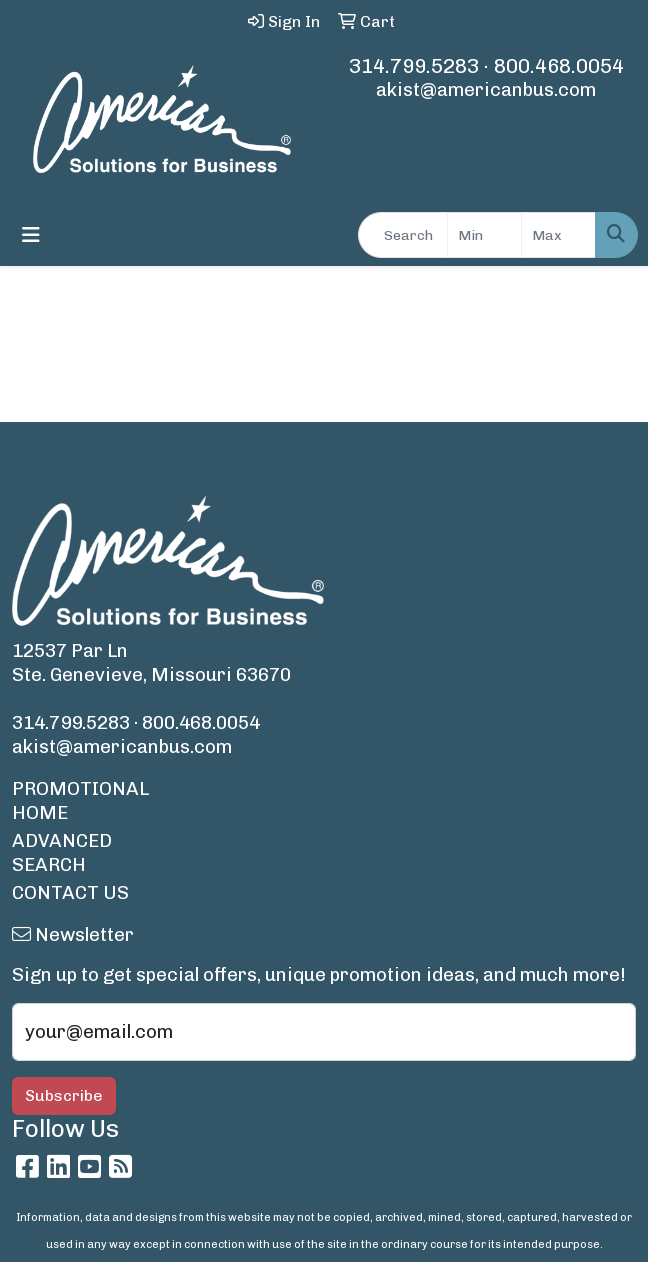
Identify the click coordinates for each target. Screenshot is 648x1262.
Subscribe (64, 1095)
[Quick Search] (403, 235)
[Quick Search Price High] (558, 235)
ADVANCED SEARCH (62, 852)
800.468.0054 (559, 66)
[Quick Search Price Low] (484, 235)
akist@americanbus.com (486, 89)
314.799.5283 (414, 66)
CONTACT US (70, 892)
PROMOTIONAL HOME (80, 800)
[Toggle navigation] (31, 235)
